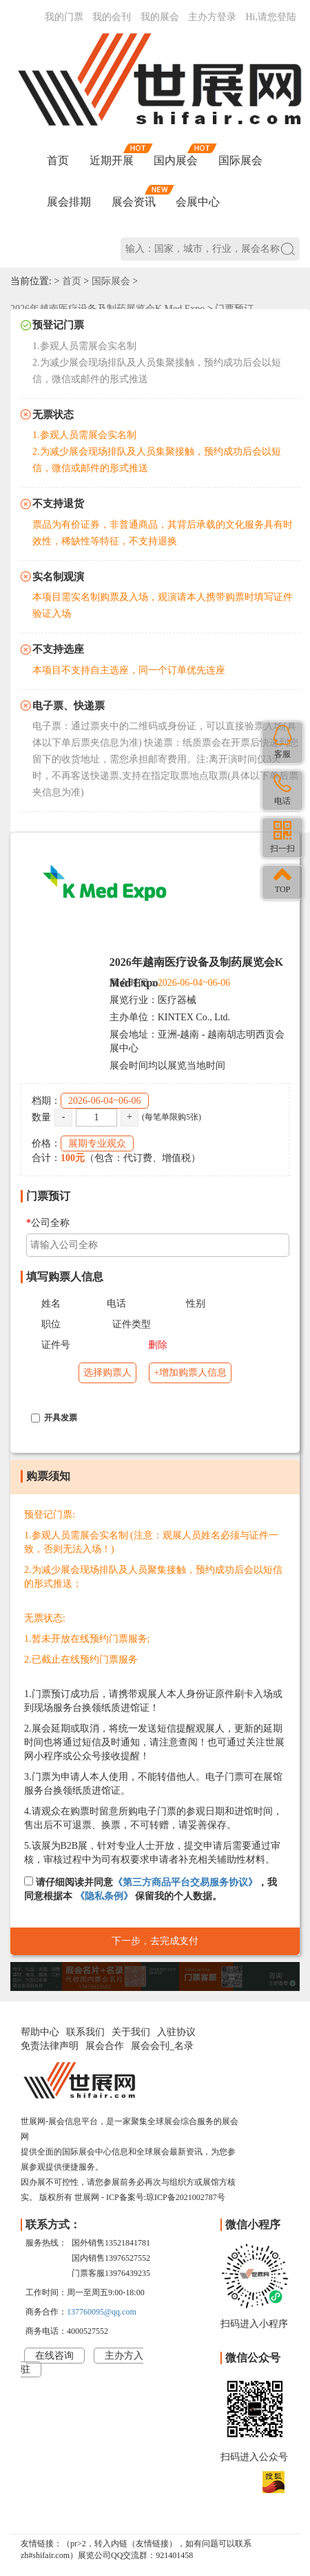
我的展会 (160, 17)
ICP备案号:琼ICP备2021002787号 (165, 2197)
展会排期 (69, 202)
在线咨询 (54, 2355)
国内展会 (176, 160)
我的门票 (64, 17)
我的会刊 (111, 17)
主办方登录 (212, 17)
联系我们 (85, 2032)
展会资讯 (134, 202)
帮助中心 (40, 2032)
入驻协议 (176, 2032)
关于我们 (131, 2032)
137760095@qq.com (101, 2312)
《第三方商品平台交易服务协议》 (185, 1882)
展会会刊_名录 (162, 2046)
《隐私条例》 (104, 1896)
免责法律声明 (50, 2046)
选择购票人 (107, 1372)
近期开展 (112, 160)
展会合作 (104, 2046)
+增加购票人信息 (190, 1372)
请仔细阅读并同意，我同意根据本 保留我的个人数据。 (150, 1888)
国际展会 (240, 160)
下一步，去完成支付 (155, 1941)
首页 (58, 160)
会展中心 (198, 202)
